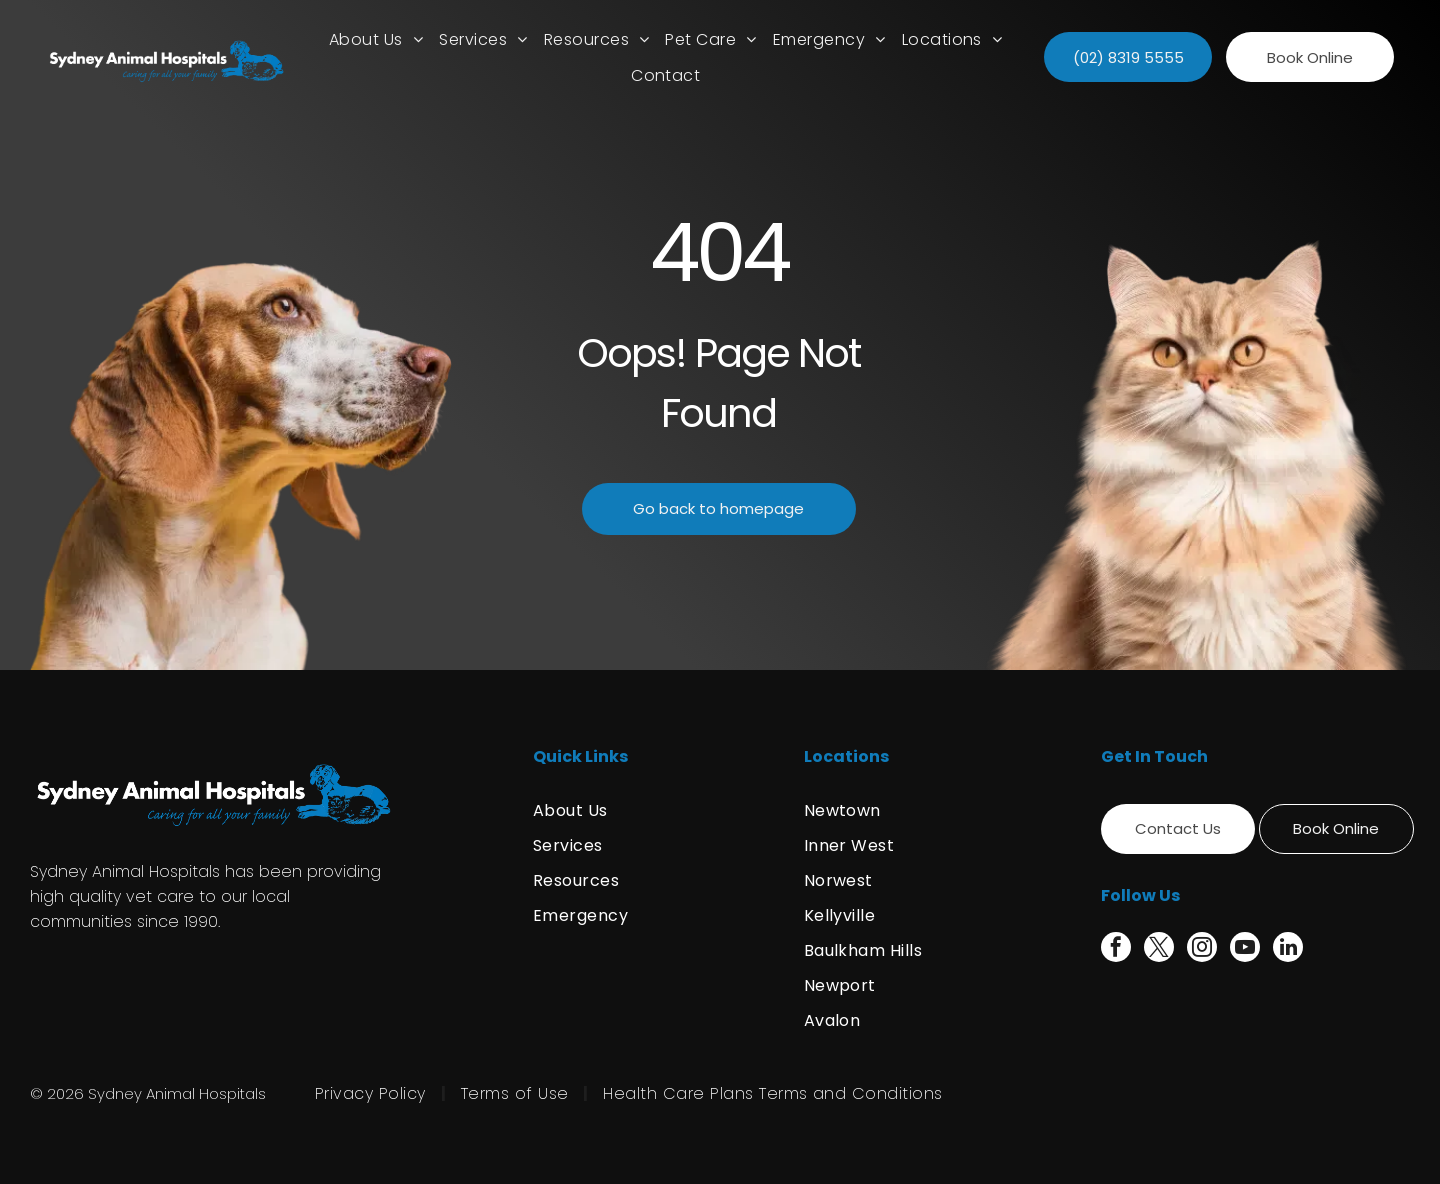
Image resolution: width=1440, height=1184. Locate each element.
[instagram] (1202, 949)
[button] (483, 39)
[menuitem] (376, 39)
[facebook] (1116, 949)
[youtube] (1245, 949)
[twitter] (1159, 949)
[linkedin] (1288, 949)
